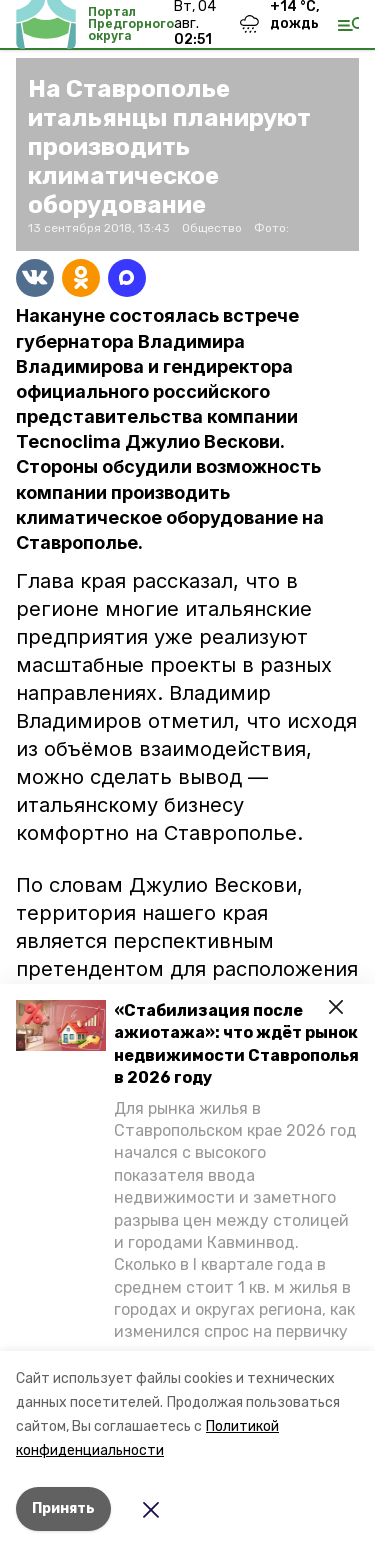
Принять (63, 1508)
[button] (61, 1025)
